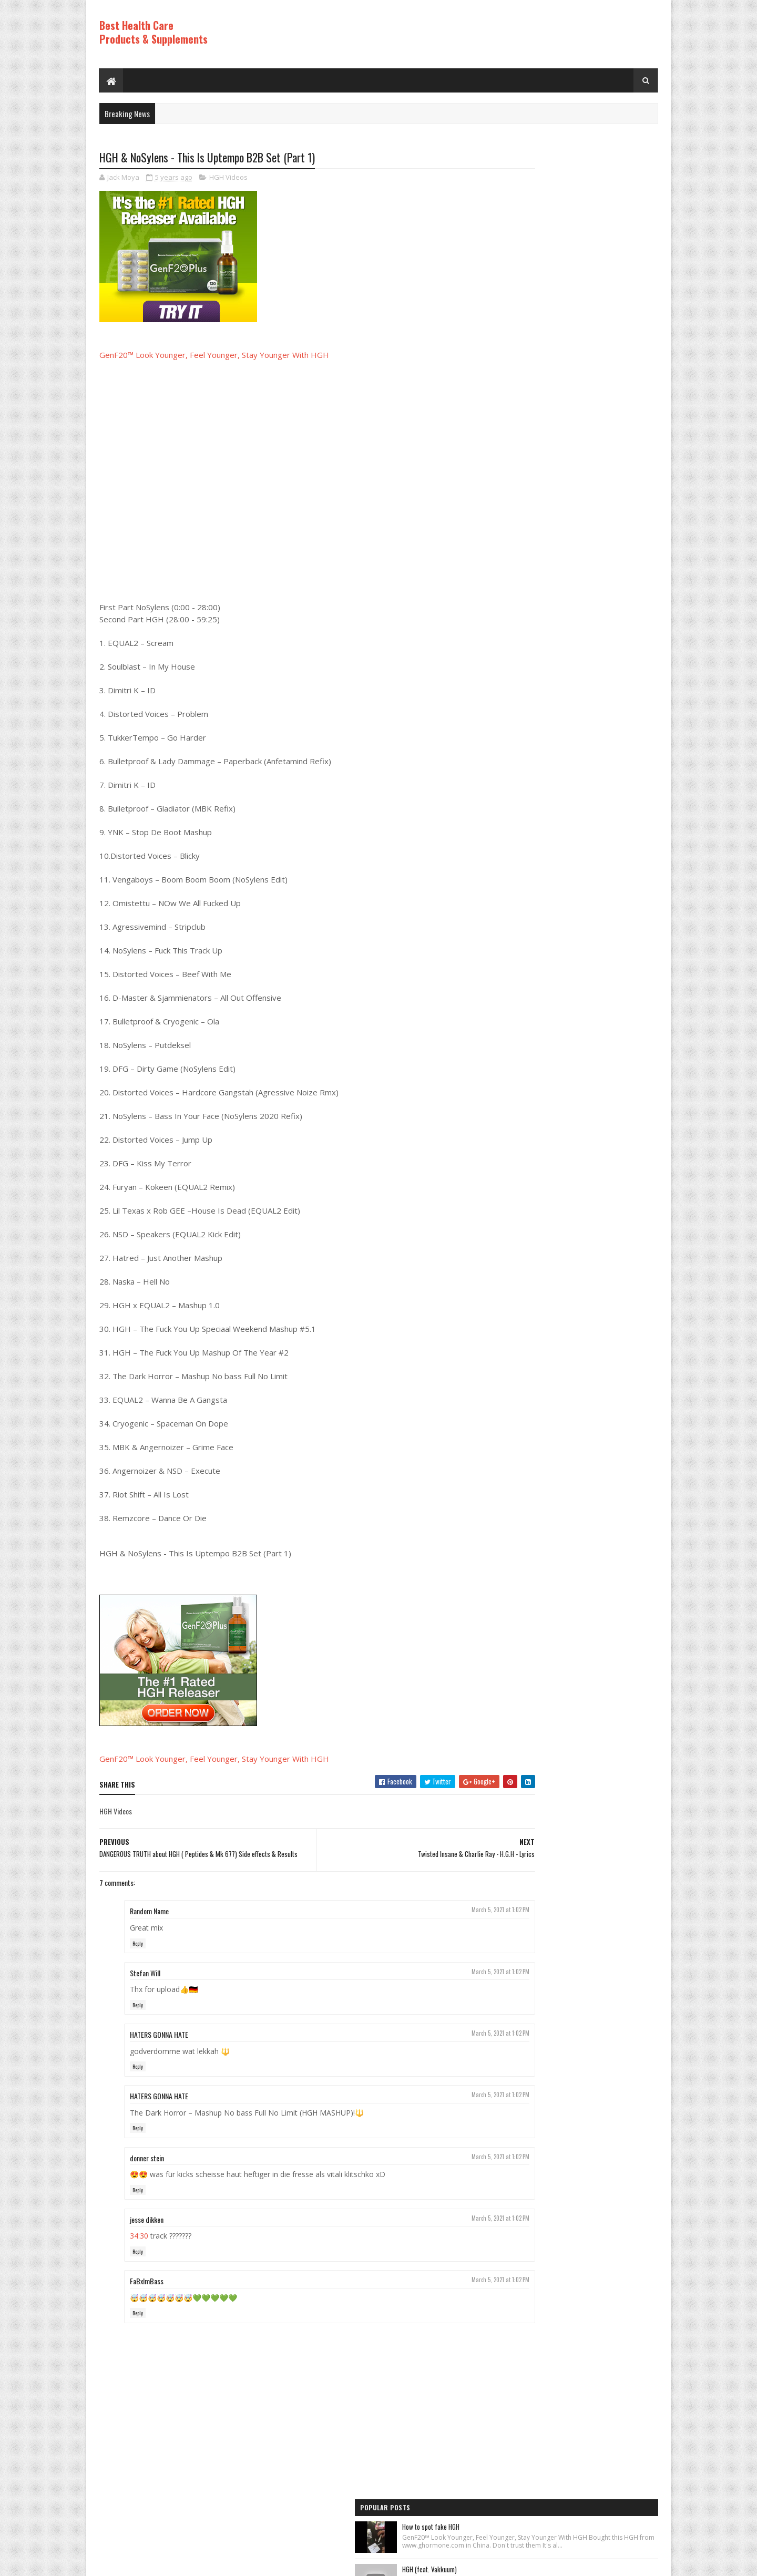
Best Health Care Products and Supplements (189, 2562)
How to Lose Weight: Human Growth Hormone (597, 283)
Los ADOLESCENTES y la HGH (574, 404)
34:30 (139, 2242)
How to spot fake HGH (566, 175)
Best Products (517, 878)
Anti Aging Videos (521, 860)
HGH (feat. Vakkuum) (565, 228)
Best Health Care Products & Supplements (153, 32)
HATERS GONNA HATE (159, 2040)
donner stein (147, 2163)
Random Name (149, 1917)
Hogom (299, 2562)
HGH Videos (228, 178)
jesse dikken (146, 2225)
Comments (615, 777)
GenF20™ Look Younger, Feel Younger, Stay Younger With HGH (214, 356)
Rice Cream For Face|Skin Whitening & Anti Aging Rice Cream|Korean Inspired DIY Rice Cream (594, 347)
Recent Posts (532, 777)
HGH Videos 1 (514, 914)
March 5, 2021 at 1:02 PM (437, 1916)
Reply (137, 1949)
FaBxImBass (146, 2287)
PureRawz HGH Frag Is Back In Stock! (587, 656)
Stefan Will (145, 1978)
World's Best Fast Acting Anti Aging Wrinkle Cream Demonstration (594, 597)
